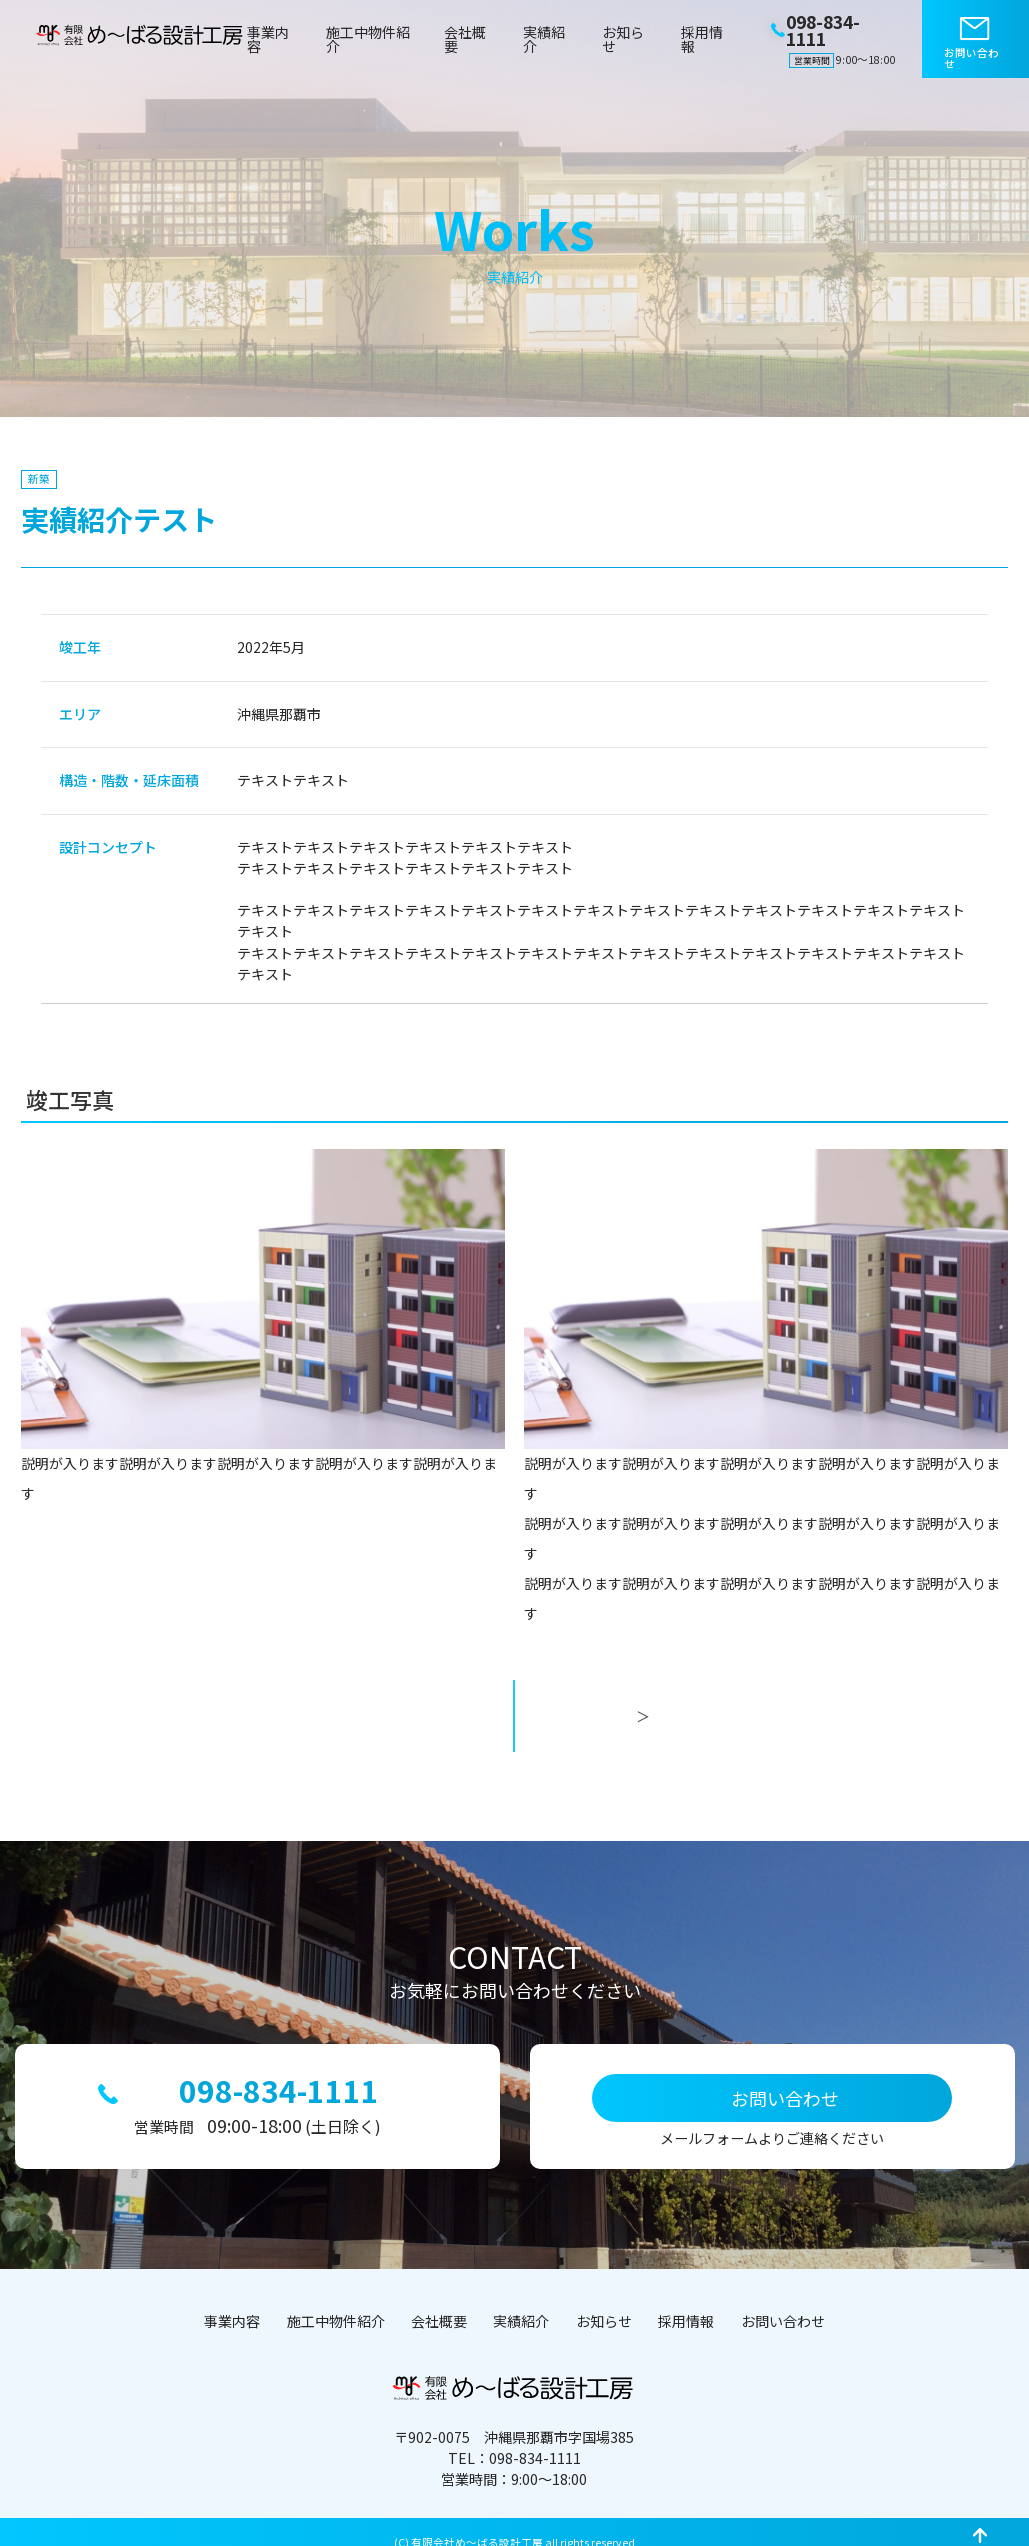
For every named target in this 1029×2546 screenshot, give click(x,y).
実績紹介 (544, 39)
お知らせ (623, 39)
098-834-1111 (276, 2073)
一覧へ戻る (514, 1730)
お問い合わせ (971, 58)
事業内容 (268, 39)
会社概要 (465, 39)
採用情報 (702, 39)
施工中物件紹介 (368, 39)
